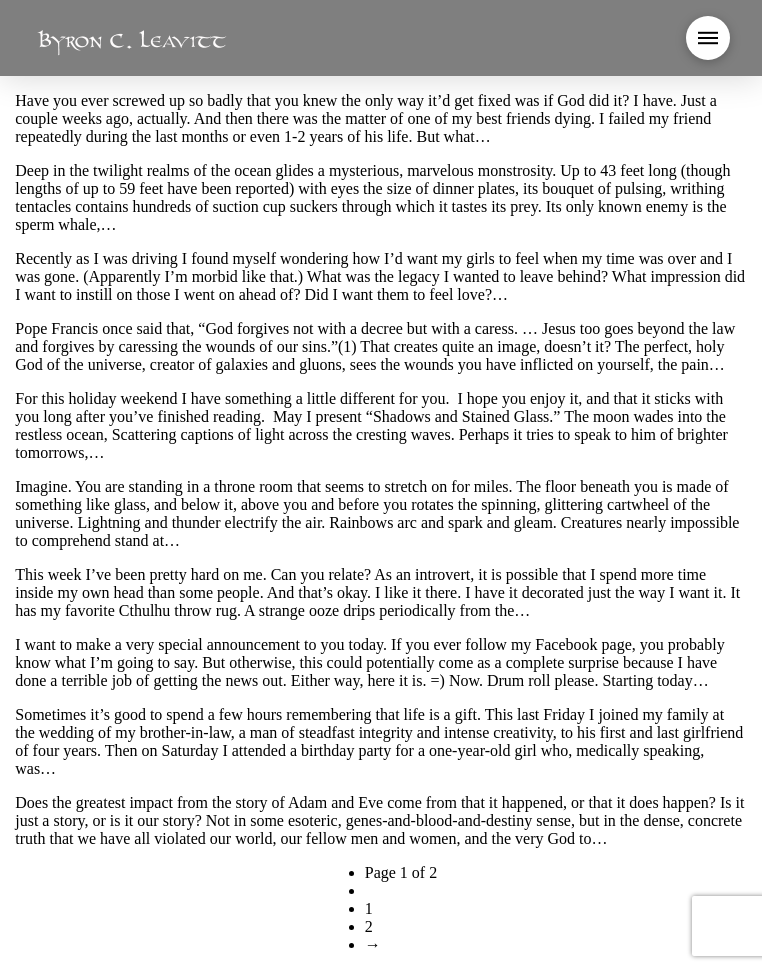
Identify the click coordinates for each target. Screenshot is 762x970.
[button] (708, 38)
